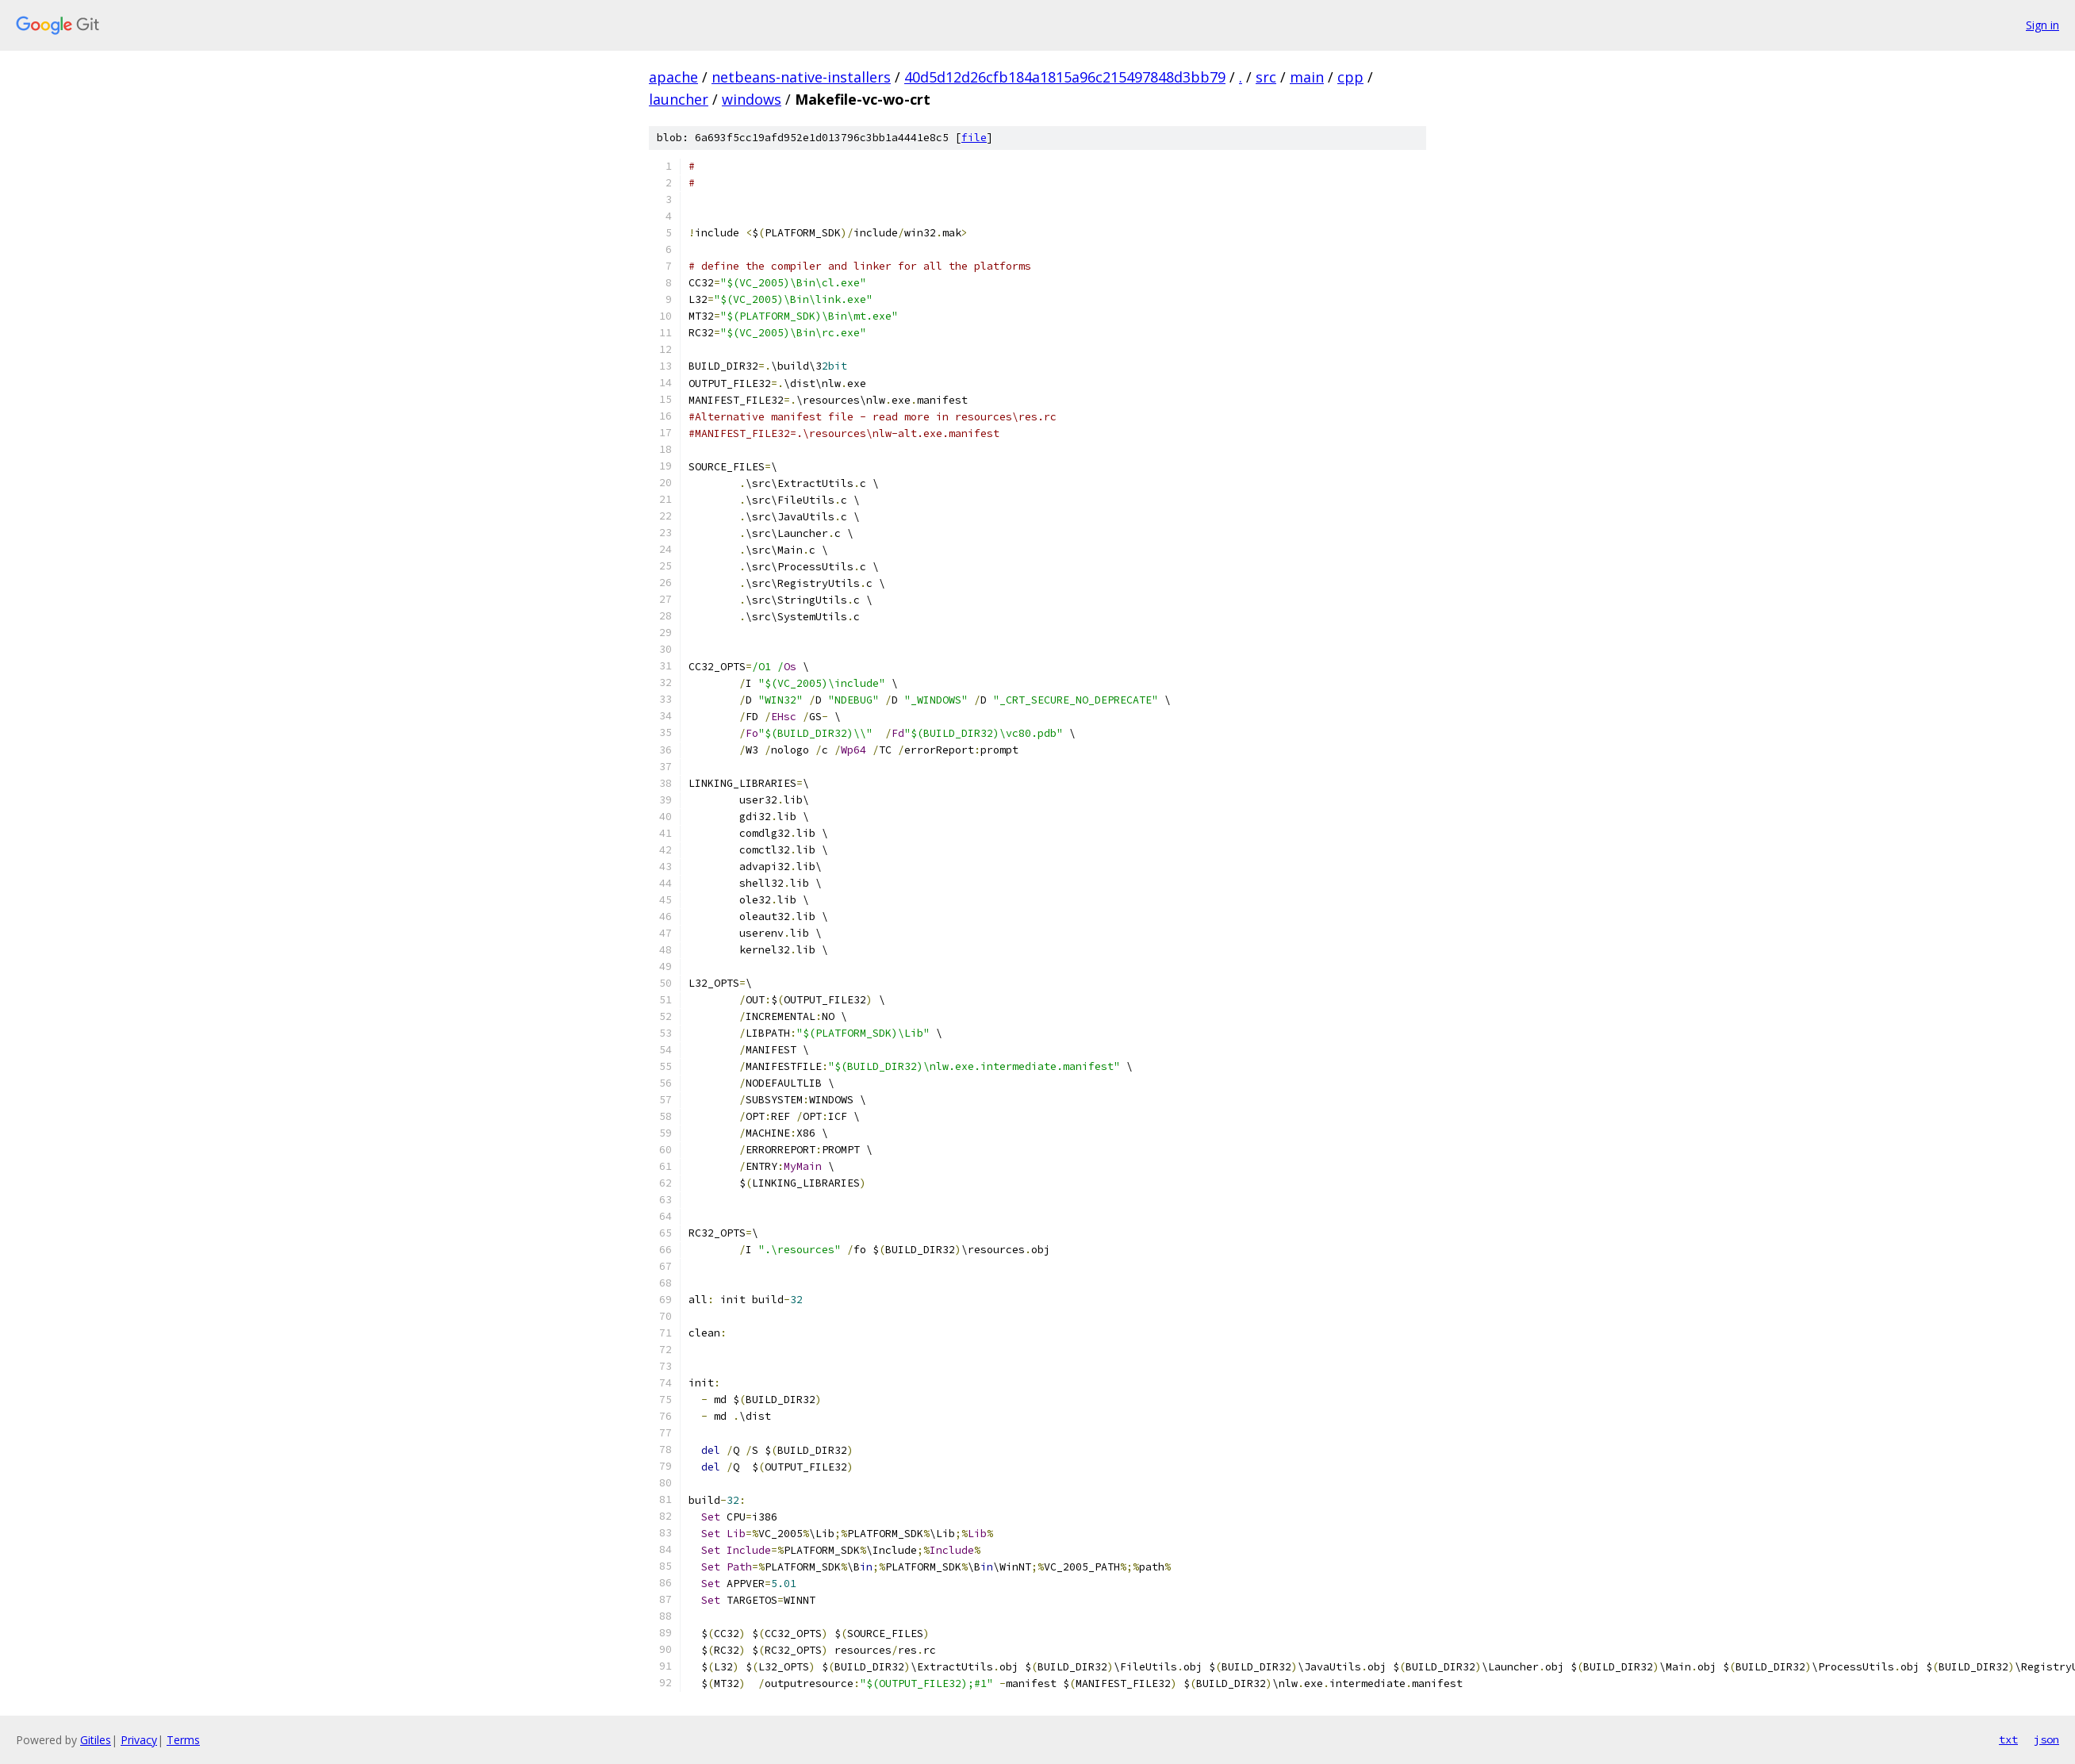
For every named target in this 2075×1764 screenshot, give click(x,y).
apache (673, 76)
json (2046, 1739)
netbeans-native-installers (801, 76)
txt (2008, 1739)
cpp (1350, 76)
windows (751, 99)
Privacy (139, 1739)
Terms (183, 1739)
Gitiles (95, 1739)
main (1307, 76)
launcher (678, 99)
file (974, 137)
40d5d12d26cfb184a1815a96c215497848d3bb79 (1064, 76)
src (1266, 76)
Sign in (2042, 25)
